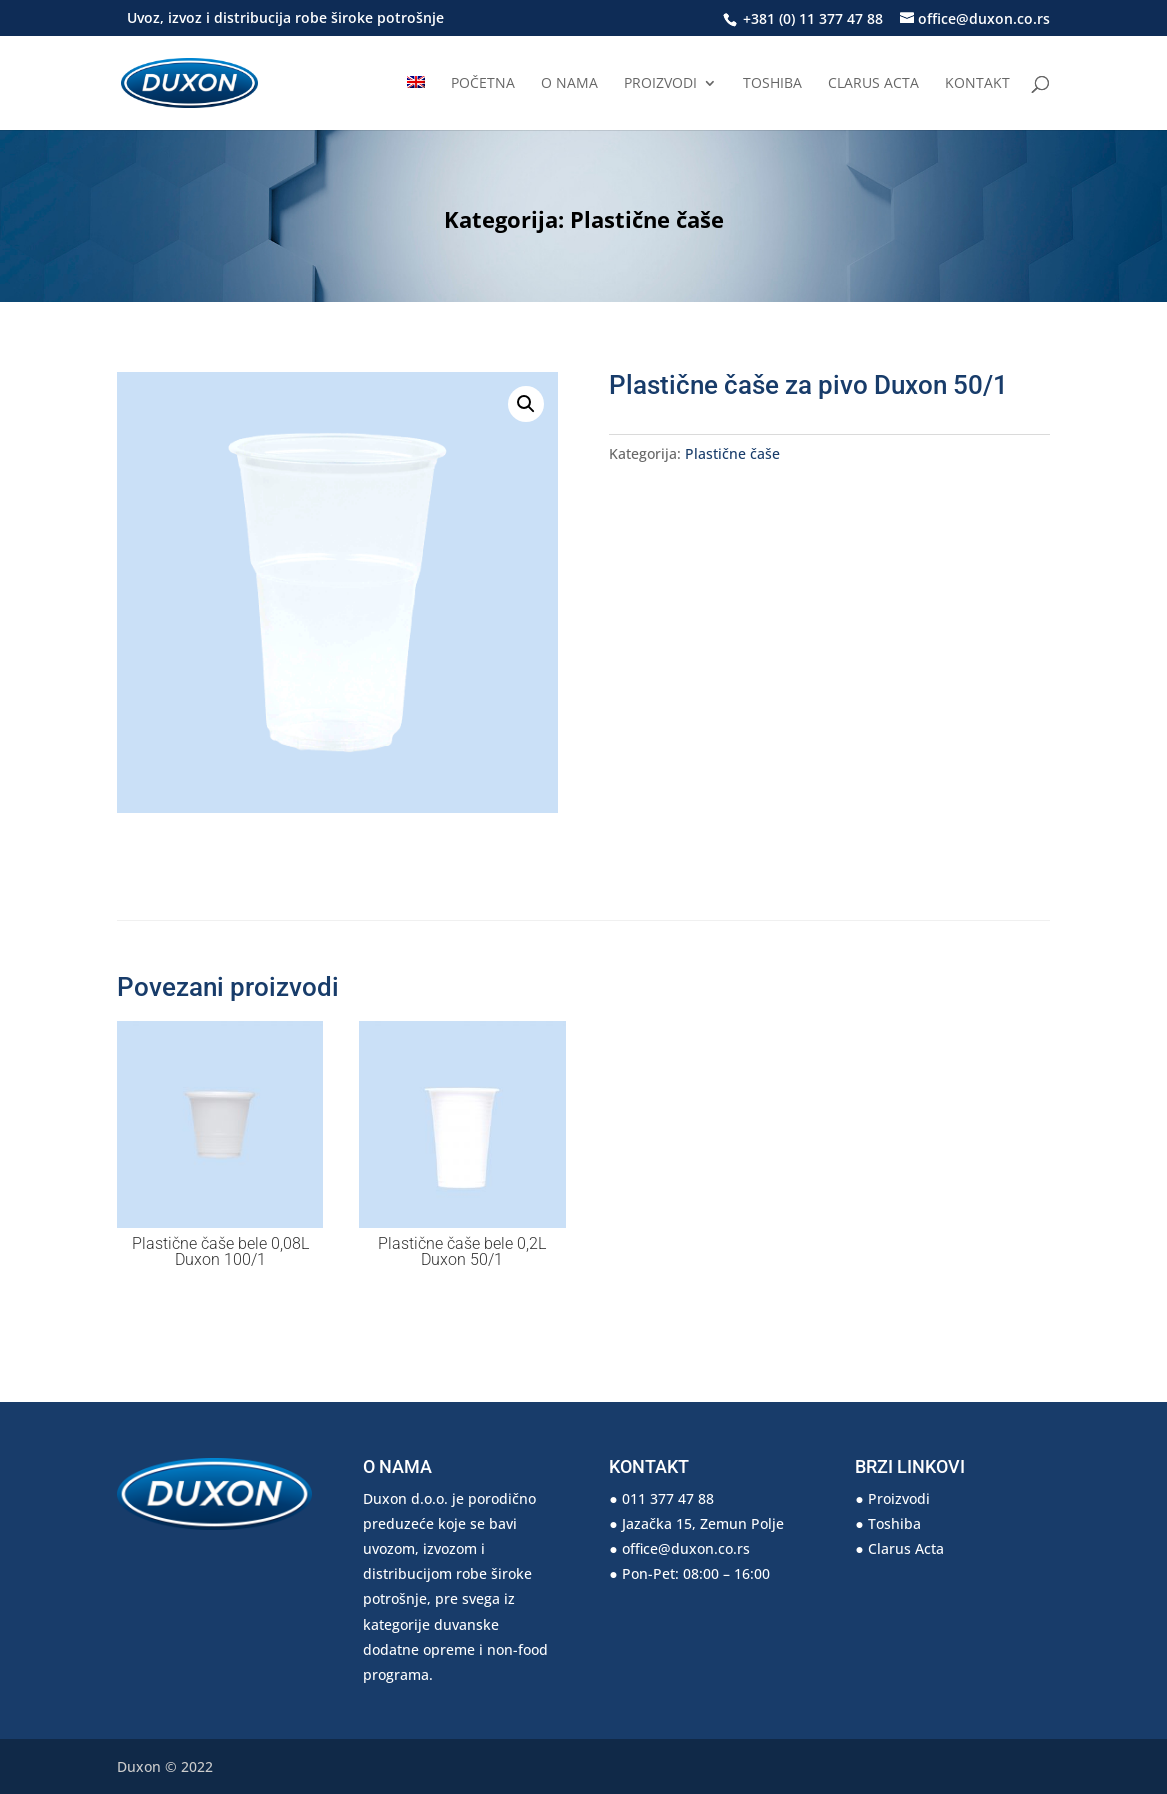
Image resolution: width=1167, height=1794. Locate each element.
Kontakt (977, 84)
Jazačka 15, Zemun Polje (703, 1523)
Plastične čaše (647, 219)
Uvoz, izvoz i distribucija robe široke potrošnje (285, 19)
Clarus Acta (873, 84)
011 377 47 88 (668, 1498)
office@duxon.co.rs (686, 1548)
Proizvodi (660, 84)
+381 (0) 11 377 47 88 (811, 18)
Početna (483, 84)
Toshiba (772, 84)
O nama (569, 84)
